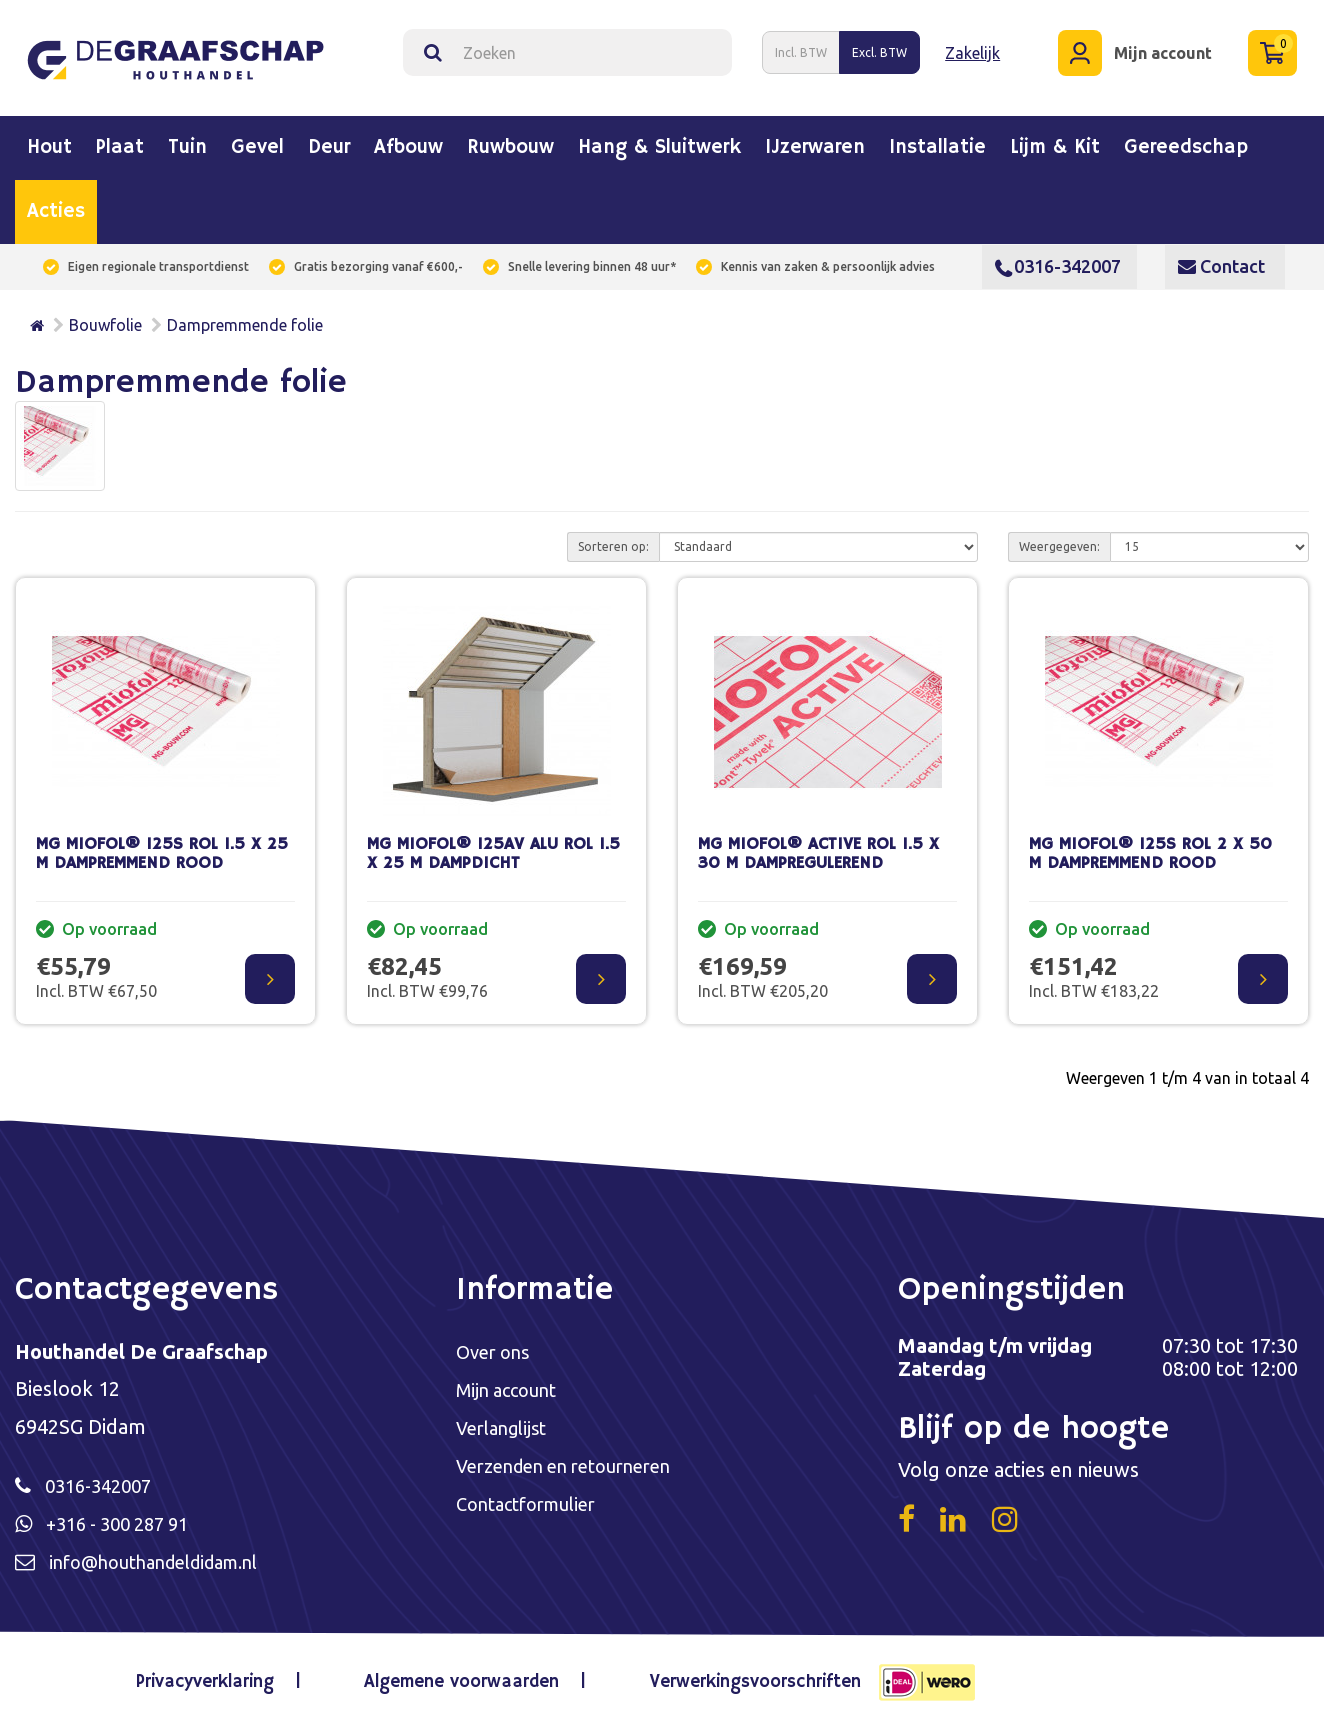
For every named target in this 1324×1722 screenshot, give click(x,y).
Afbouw (408, 140)
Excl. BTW (879, 48)
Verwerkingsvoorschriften (741, 1677)
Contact (1221, 258)
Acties (56, 204)
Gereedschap (1186, 140)
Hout (49, 140)
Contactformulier (534, 1500)
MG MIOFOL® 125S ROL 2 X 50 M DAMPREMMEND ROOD (1150, 846)
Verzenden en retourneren (575, 1461)
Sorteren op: (613, 538)
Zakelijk (972, 49)
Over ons (496, 1344)
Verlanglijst (506, 1422)
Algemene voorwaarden (461, 1677)
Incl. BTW (801, 48)
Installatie (937, 140)
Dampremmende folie (245, 317)
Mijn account (511, 1383)
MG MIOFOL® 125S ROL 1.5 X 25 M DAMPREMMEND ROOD (162, 846)
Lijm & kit (1055, 140)
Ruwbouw (510, 140)
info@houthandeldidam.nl (167, 1556)
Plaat (120, 140)
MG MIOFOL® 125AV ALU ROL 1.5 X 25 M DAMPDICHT (493, 846)
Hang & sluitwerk (659, 140)
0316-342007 (1058, 258)
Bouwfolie (105, 317)
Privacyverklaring (221, 1677)
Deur (329, 140)
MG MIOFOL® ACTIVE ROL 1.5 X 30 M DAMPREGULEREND (818, 846)
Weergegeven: (1059, 538)
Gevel (257, 140)
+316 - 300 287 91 (125, 1517)
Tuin (187, 140)
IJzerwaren (815, 140)
